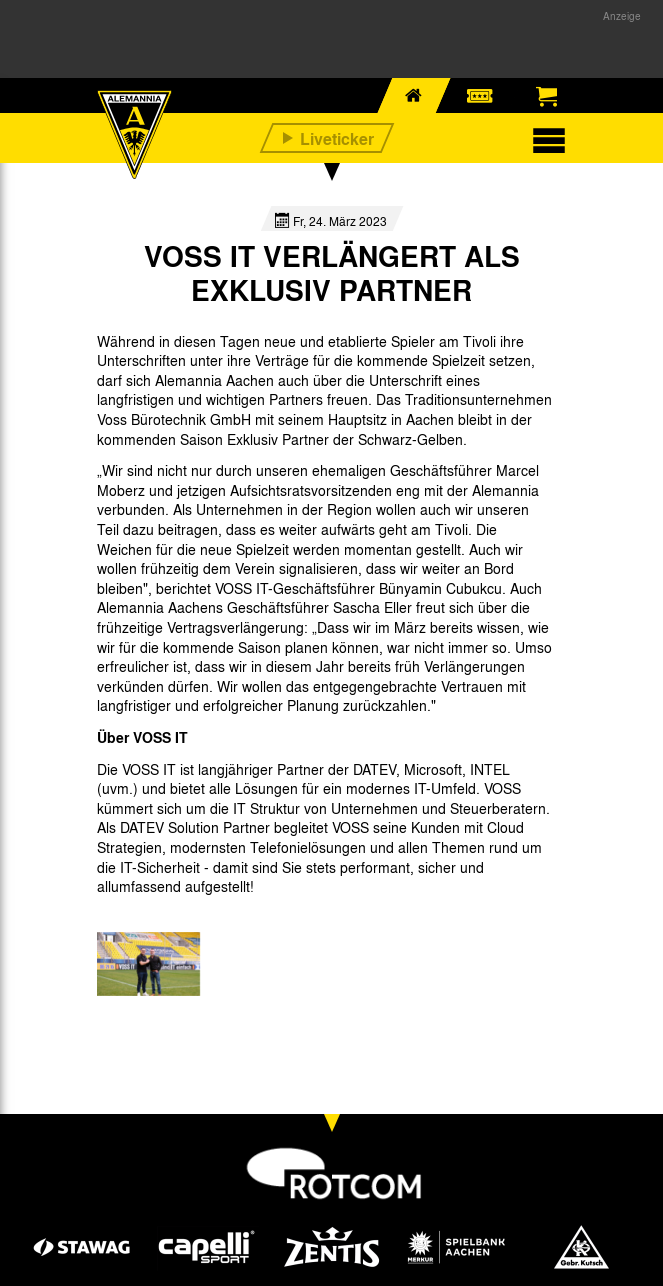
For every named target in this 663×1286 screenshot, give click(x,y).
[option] (148, 964)
